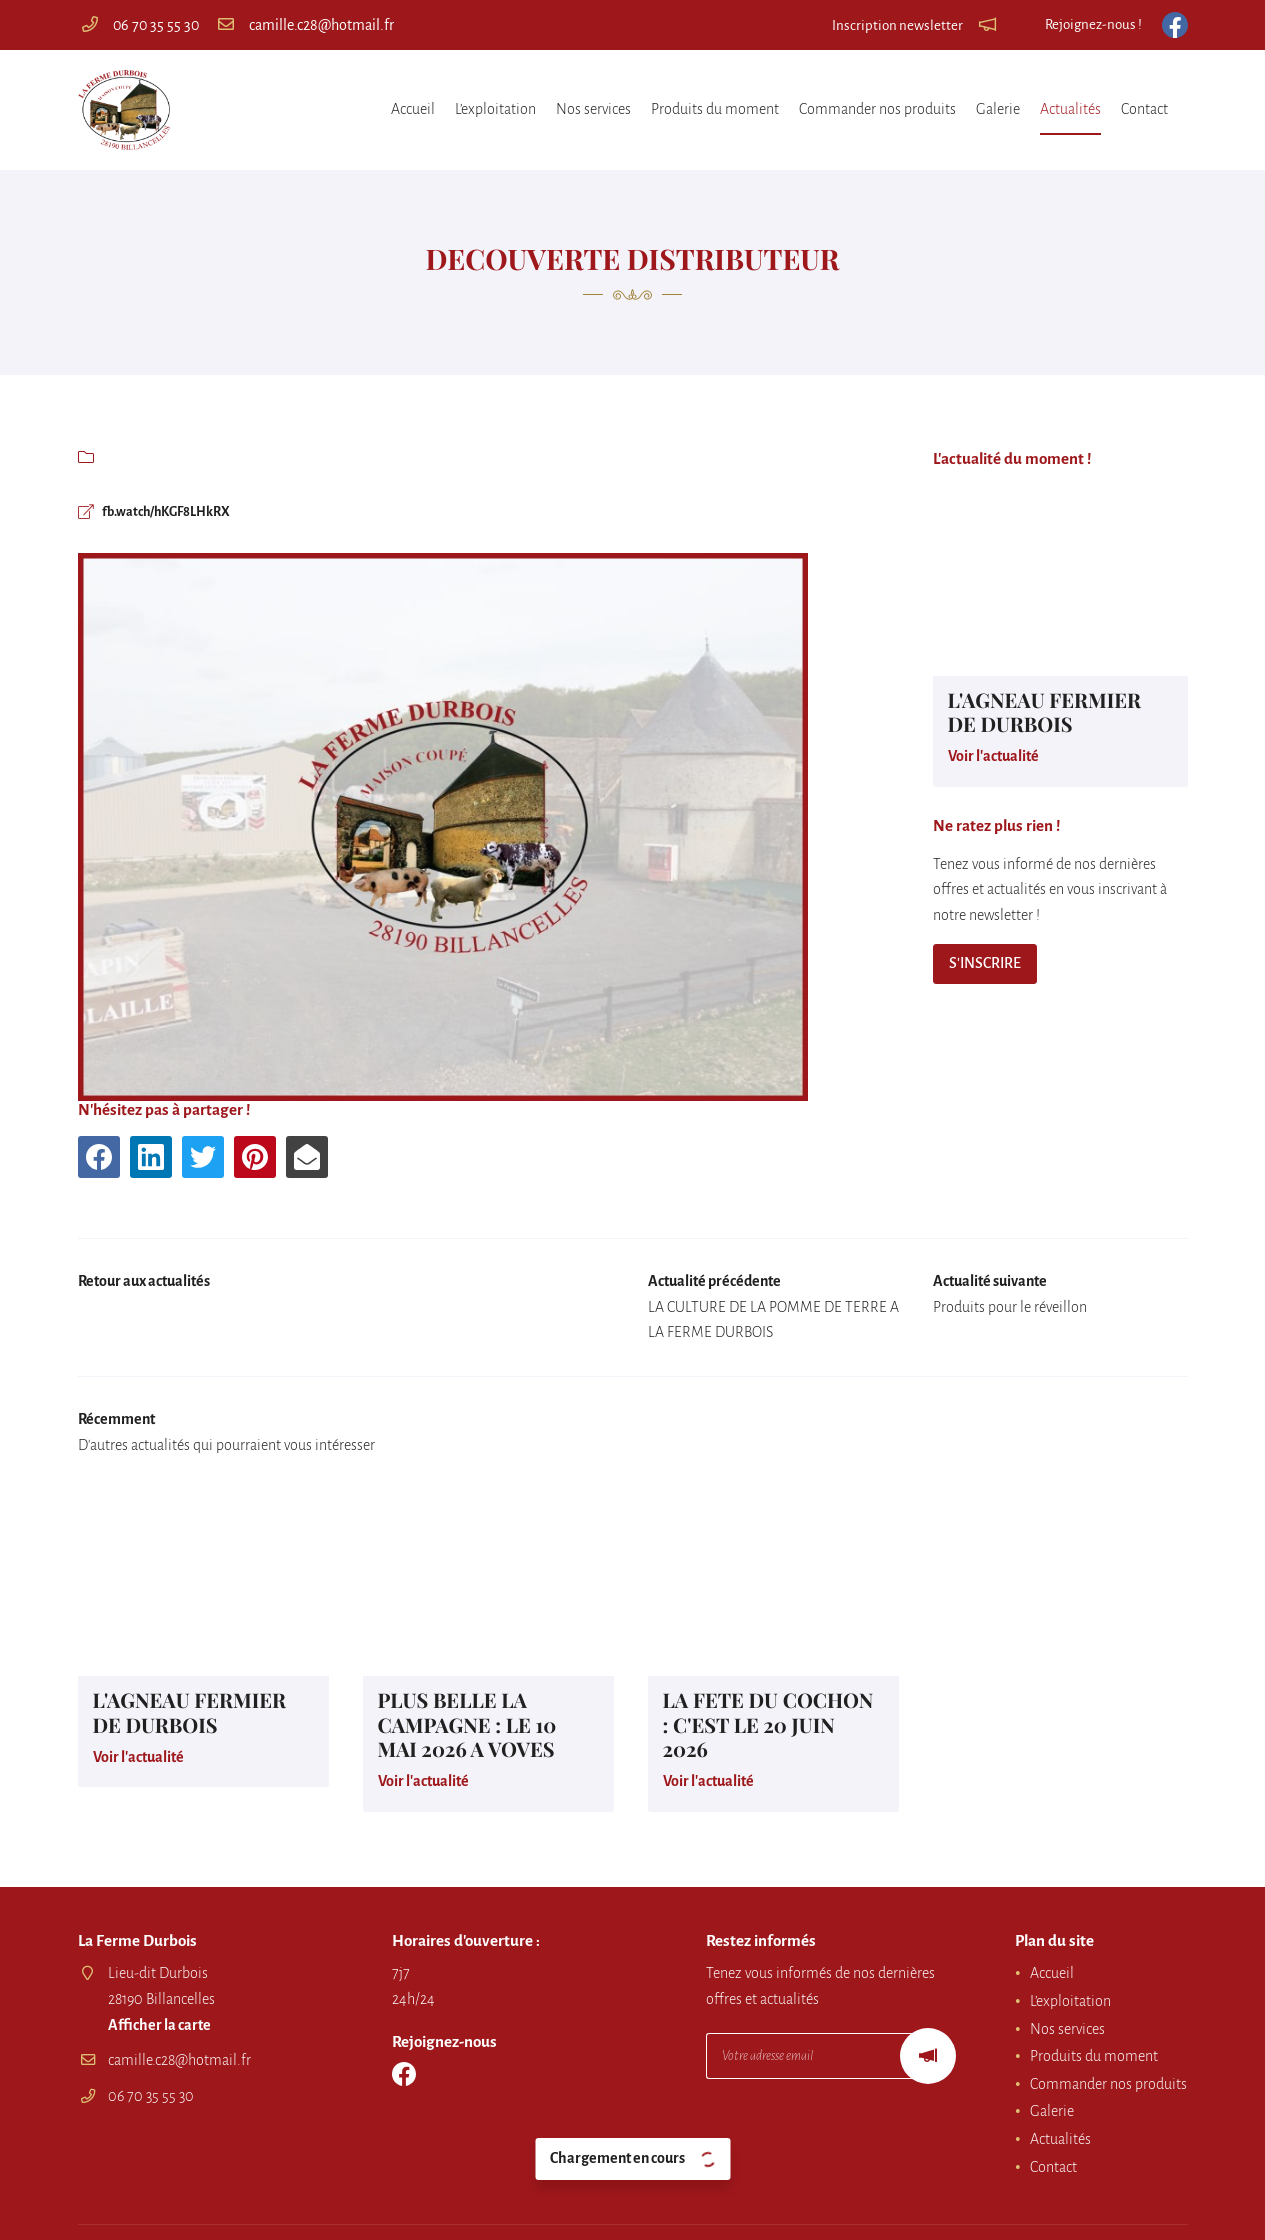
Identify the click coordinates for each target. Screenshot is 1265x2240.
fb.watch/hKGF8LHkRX (178, 513)
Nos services (593, 109)
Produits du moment (715, 109)
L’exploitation (495, 109)
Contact (1144, 109)
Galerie (998, 109)
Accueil (413, 109)
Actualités (1070, 109)
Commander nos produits (877, 109)
